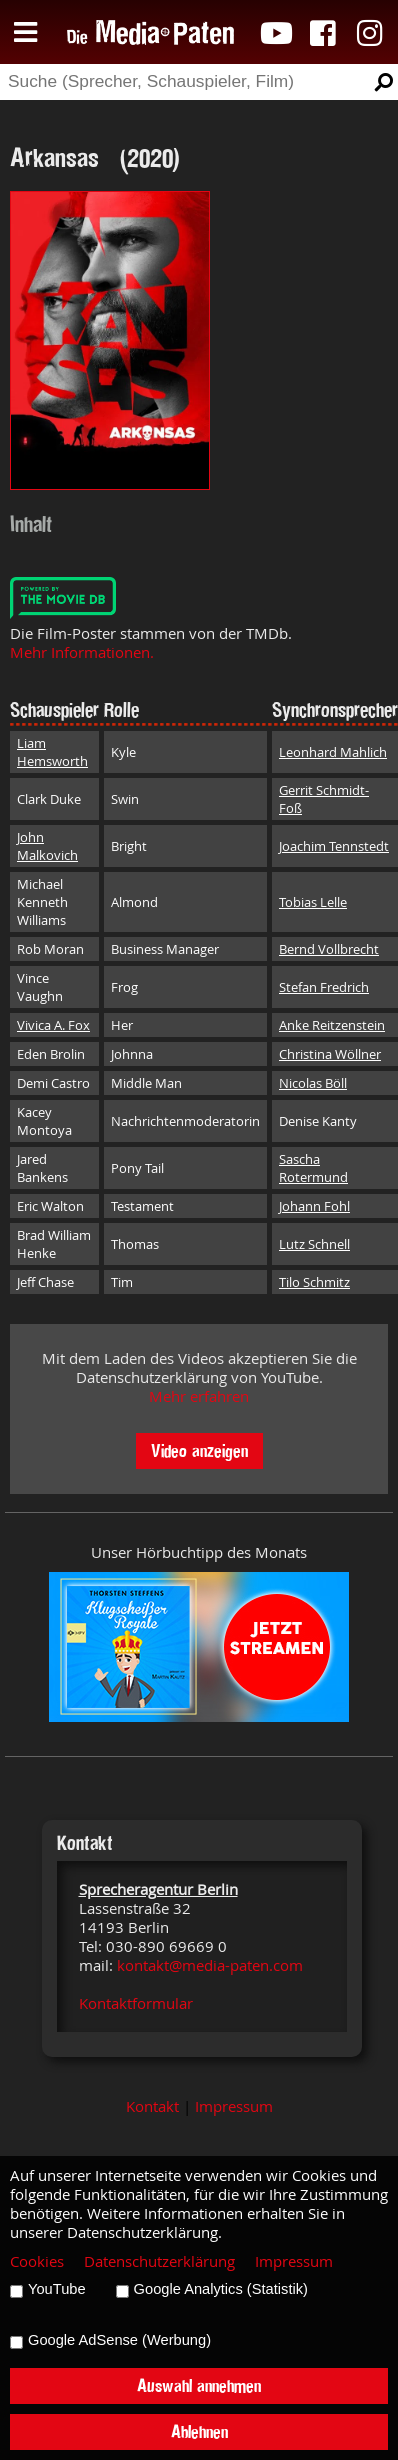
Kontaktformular (136, 2003)
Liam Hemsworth (52, 752)
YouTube (57, 2289)
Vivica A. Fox (53, 1025)
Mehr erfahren (199, 1396)
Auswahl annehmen (199, 2385)
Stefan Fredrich (324, 987)
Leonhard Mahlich (333, 752)
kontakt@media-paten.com (210, 1965)
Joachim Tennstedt (334, 846)
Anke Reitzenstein (332, 1025)
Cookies (37, 2261)
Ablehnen (199, 2431)
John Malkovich (47, 846)
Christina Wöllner (330, 1054)
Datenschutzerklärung (159, 2261)
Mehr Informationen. (82, 652)
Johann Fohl (314, 1206)
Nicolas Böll (313, 1083)
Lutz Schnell (314, 1244)
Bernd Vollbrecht (329, 949)
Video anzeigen (199, 1450)
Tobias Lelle (313, 902)
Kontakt (152, 2106)
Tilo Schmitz (314, 1282)
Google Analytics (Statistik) (221, 2289)
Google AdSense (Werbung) (119, 2340)
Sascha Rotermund (313, 1168)
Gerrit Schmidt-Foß (324, 799)
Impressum (234, 2106)
